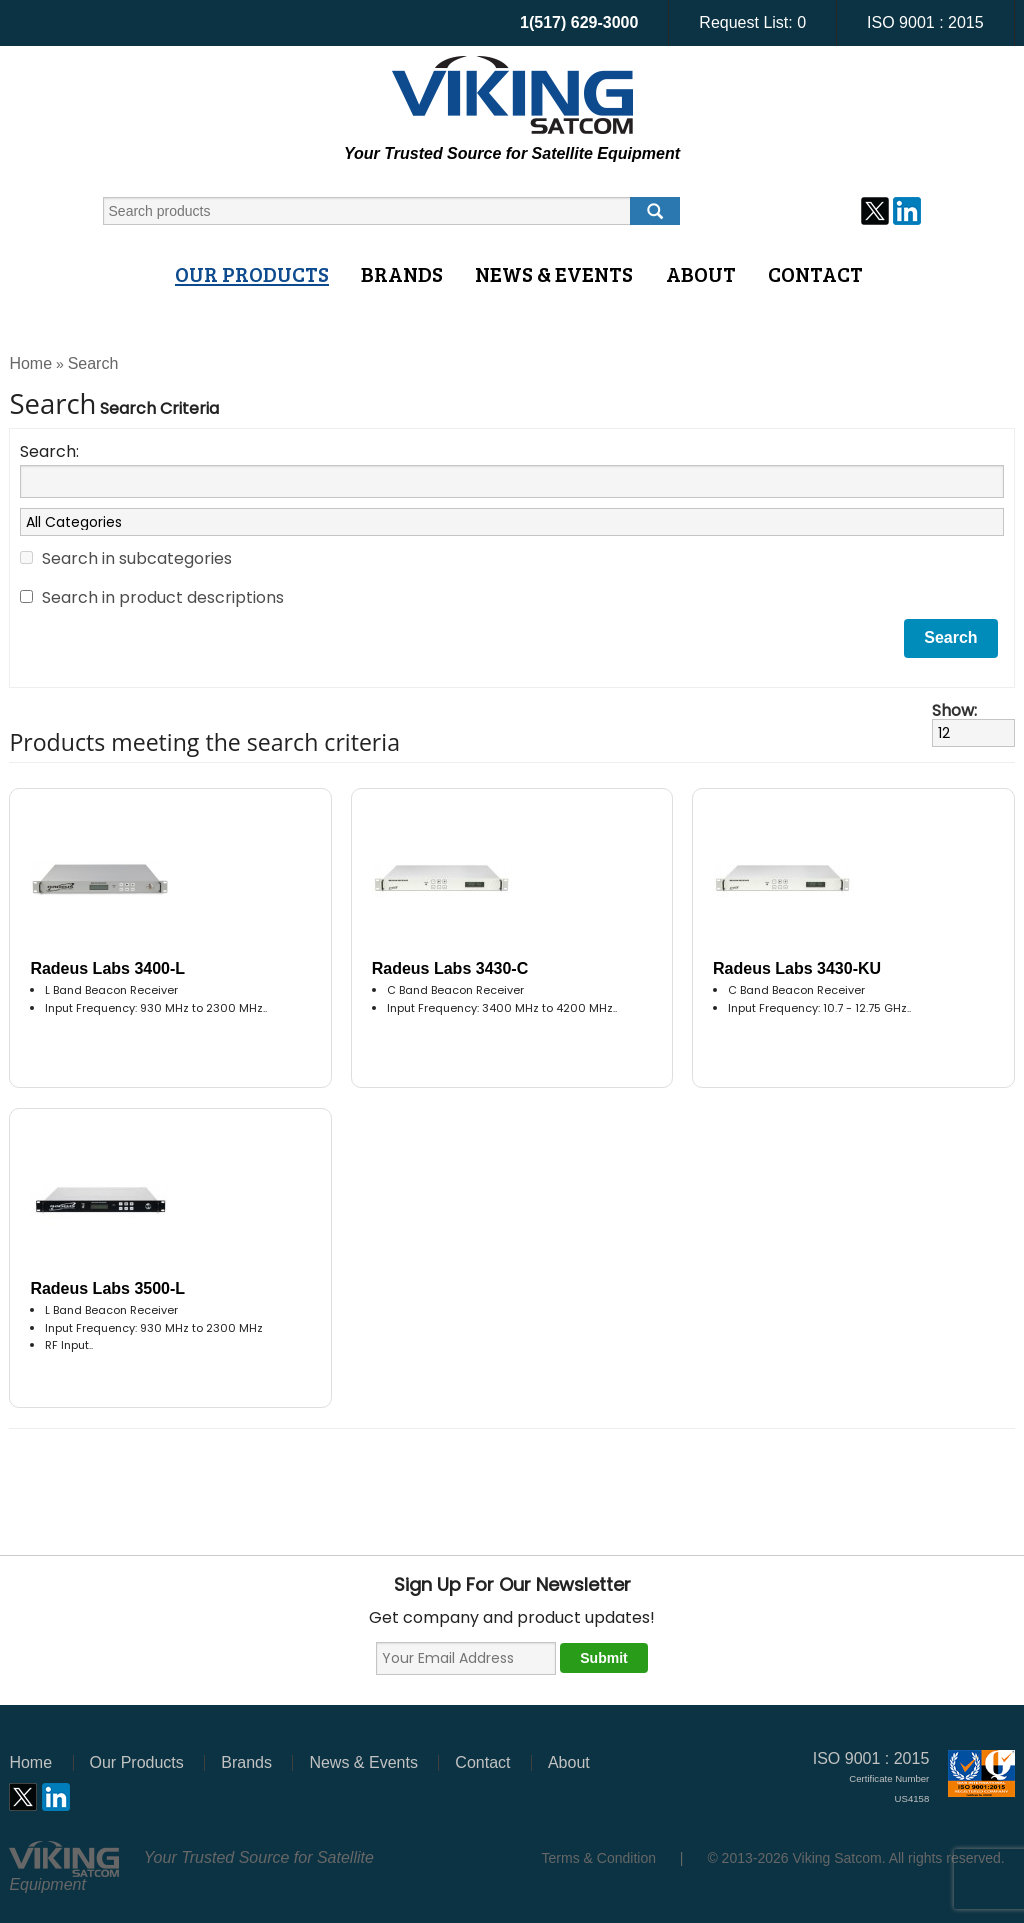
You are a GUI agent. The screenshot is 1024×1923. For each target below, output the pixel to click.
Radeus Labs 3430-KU (797, 968)
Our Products (252, 274)
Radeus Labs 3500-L (107, 1288)
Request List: (752, 22)
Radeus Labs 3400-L (107, 968)
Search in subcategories (137, 558)
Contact (815, 274)
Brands (402, 274)
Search (93, 363)
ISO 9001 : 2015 (925, 22)
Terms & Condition (599, 1858)
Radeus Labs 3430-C (450, 968)
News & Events (554, 274)
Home (30, 363)
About (701, 274)
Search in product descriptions (163, 597)
